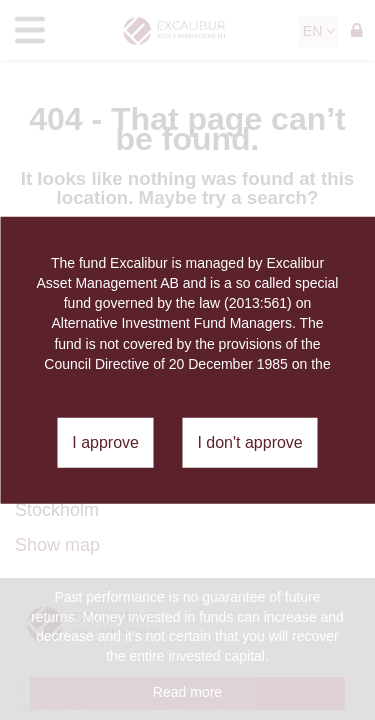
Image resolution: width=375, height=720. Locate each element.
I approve (105, 442)
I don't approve (249, 442)
